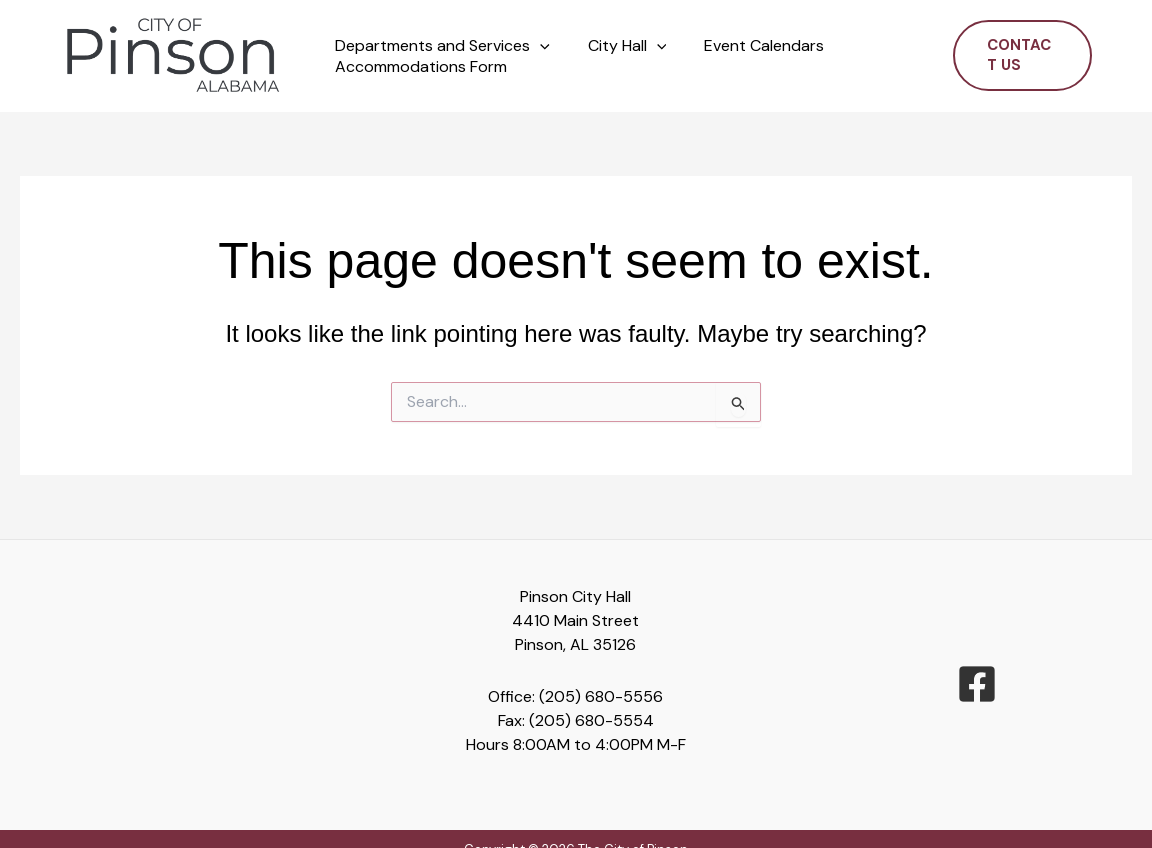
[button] (537, 46)
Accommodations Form (418, 67)
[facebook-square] (977, 684)
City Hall (618, 46)
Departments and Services (439, 46)
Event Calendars (749, 46)
